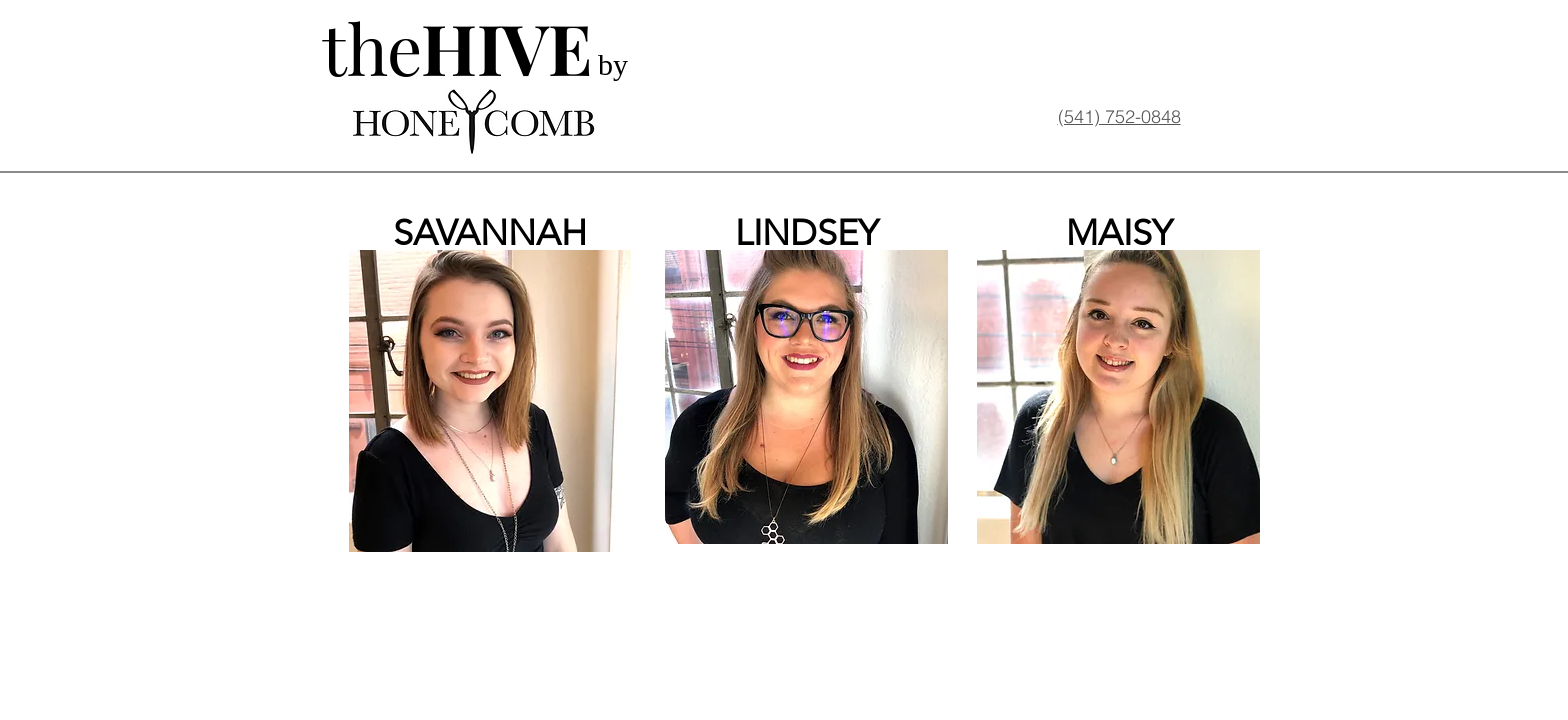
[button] (490, 401)
